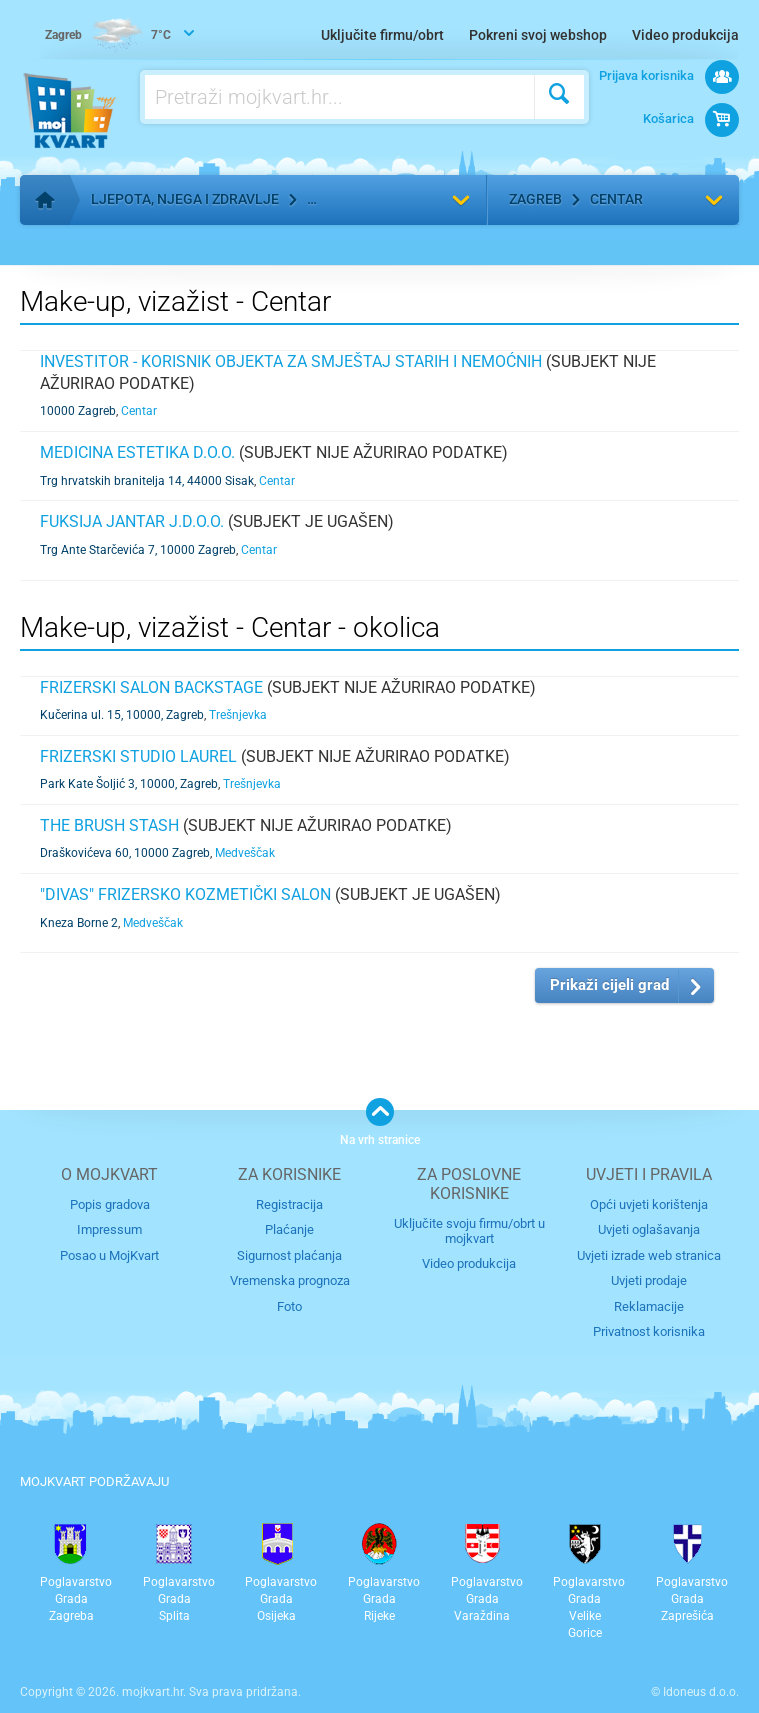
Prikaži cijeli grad (609, 985)
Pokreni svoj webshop (538, 35)
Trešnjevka (238, 715)
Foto (289, 1306)
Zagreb (535, 199)
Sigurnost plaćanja (289, 1255)
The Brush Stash (109, 825)
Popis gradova (110, 1204)
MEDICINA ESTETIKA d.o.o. (137, 452)
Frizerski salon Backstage (151, 687)
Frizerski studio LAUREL (138, 756)
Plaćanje (289, 1229)
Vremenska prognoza (290, 1280)
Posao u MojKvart (109, 1255)
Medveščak (245, 853)
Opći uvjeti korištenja (649, 1204)
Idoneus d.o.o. (701, 1692)
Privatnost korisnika (649, 1331)
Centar (616, 199)
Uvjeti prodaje (649, 1280)
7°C (108, 36)
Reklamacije (649, 1306)
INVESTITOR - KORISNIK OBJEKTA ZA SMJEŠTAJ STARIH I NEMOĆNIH (291, 361)
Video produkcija (685, 35)
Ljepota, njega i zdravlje (185, 199)
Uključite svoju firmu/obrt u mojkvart (469, 1231)
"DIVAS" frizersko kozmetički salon (185, 894)
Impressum (109, 1229)
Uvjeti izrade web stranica (649, 1255)
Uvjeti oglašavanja (649, 1229)
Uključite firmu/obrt (382, 35)
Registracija (289, 1204)
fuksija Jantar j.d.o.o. (132, 521)
